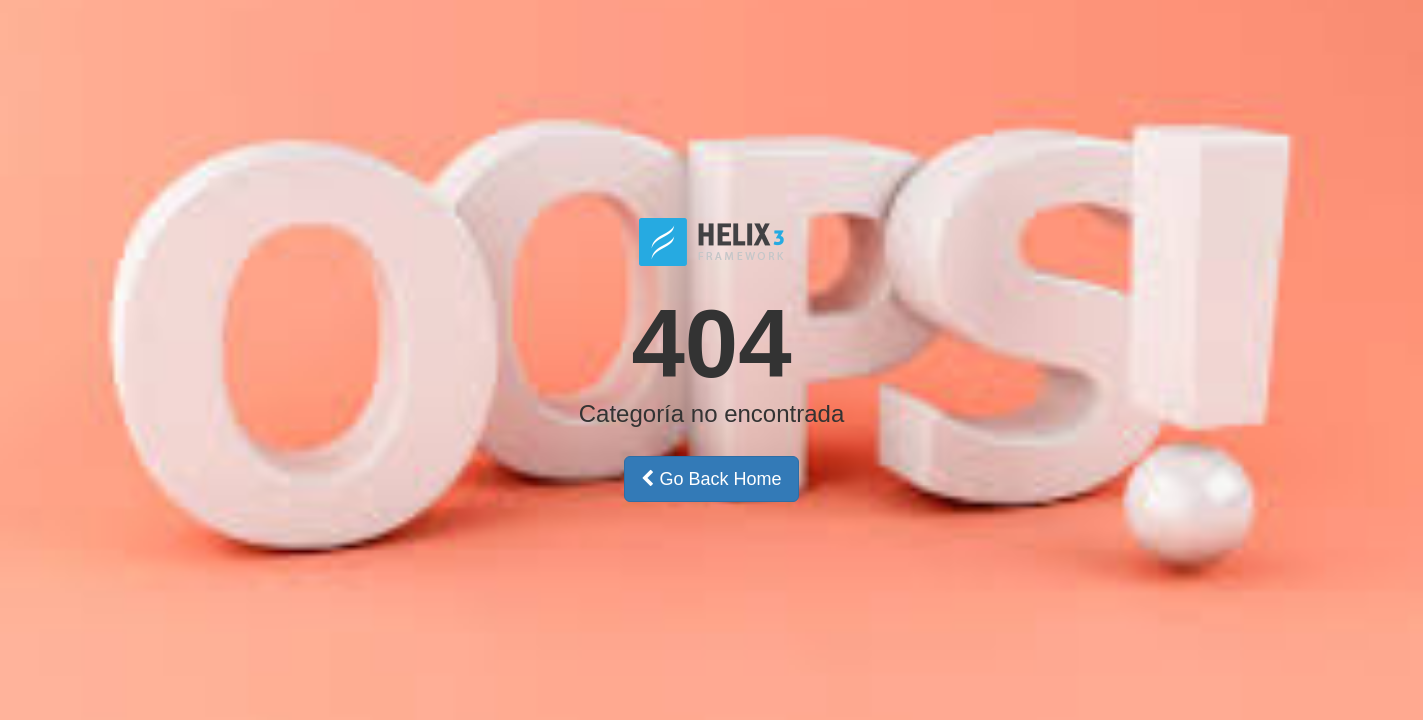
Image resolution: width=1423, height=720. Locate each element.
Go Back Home (711, 479)
